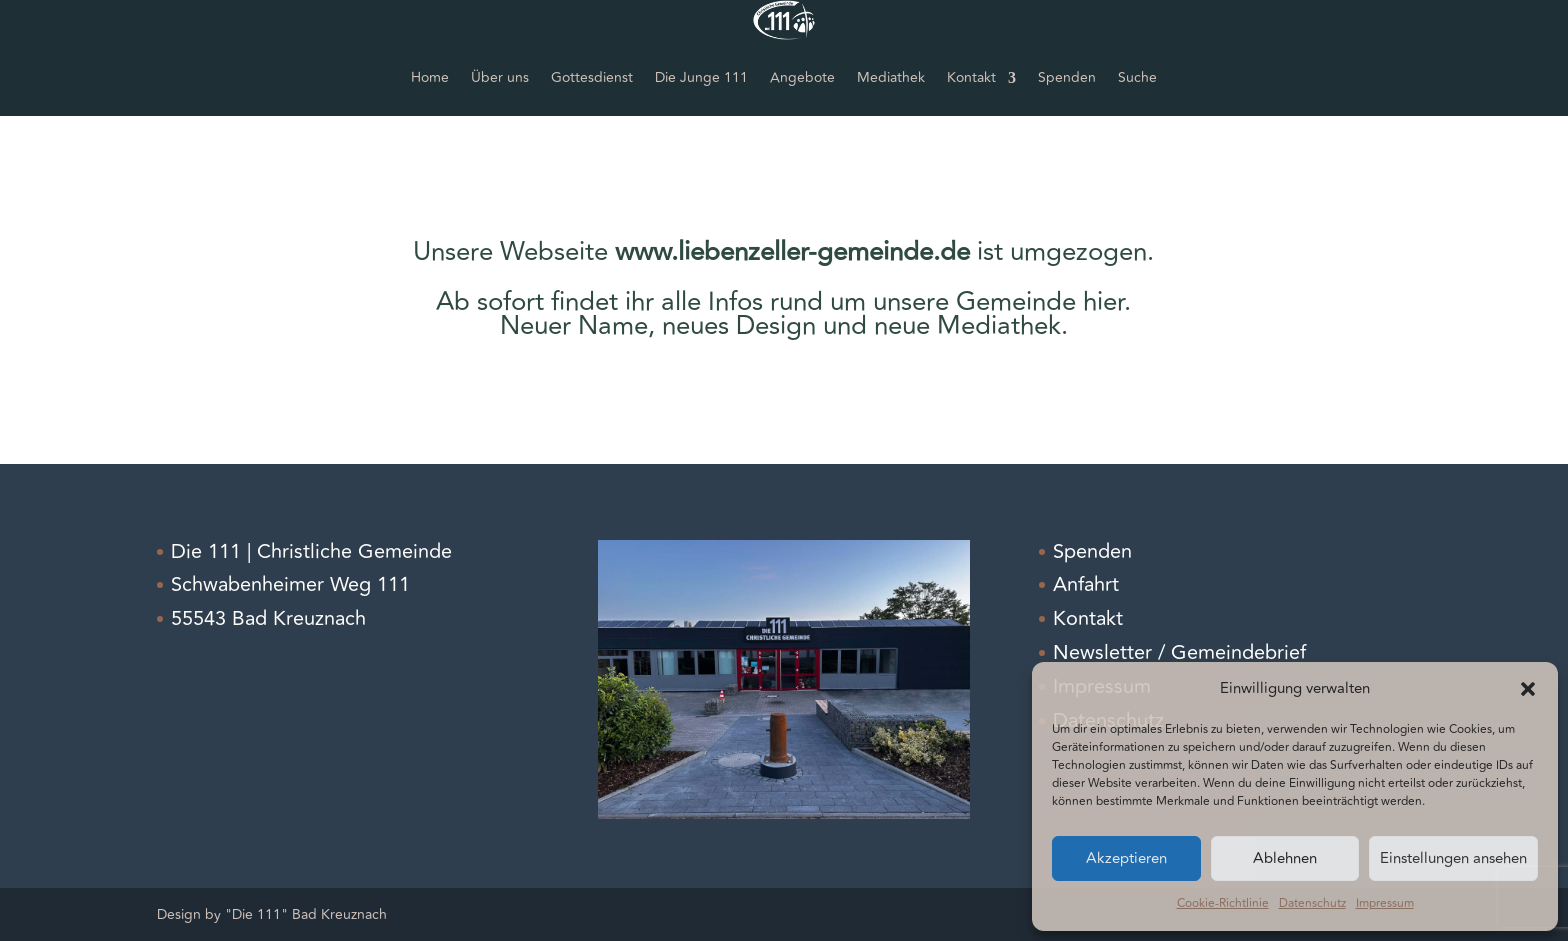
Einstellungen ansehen (1453, 858)
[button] (1528, 689)
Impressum (1385, 903)
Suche (1137, 77)
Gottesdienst (592, 77)
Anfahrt (1086, 584)
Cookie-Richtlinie (1223, 903)
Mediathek (891, 77)
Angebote (802, 77)
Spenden (1067, 77)
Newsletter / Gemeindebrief (1179, 652)
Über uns (500, 77)
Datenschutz (1312, 903)
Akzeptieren (1126, 858)
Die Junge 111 (701, 77)
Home (430, 77)
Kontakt (971, 77)
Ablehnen (1285, 858)
